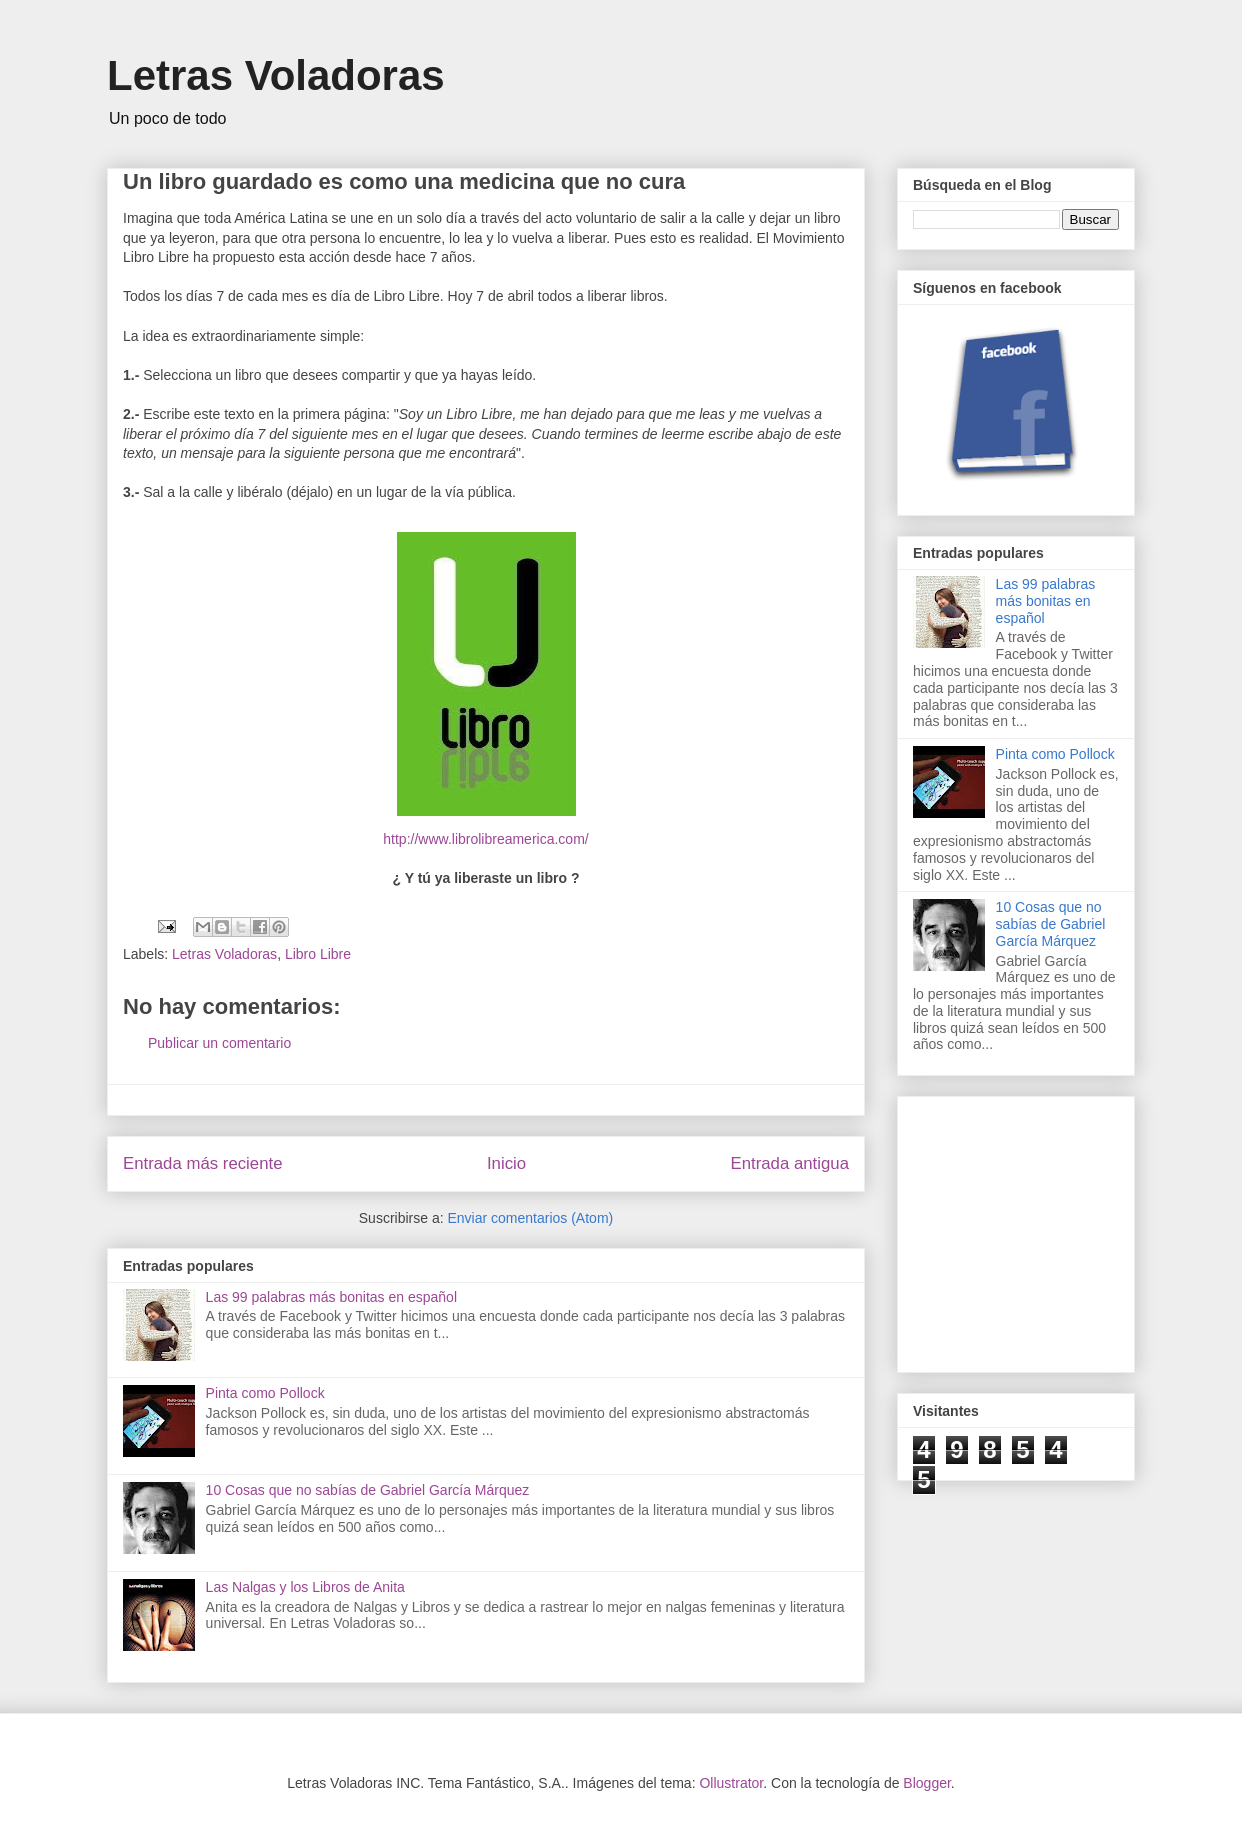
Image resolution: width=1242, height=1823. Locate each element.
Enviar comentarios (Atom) (530, 1218)
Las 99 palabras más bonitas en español (331, 1297)
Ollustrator (731, 1783)
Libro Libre (318, 954)
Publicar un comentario (219, 1043)
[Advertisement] (1063, 1229)
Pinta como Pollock (265, 1393)
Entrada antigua (790, 1163)
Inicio (506, 1163)
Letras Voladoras (276, 75)
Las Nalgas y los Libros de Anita (305, 1587)
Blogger (926, 1783)
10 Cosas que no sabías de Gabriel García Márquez (368, 1490)
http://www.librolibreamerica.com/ (485, 839)
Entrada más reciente (203, 1163)
